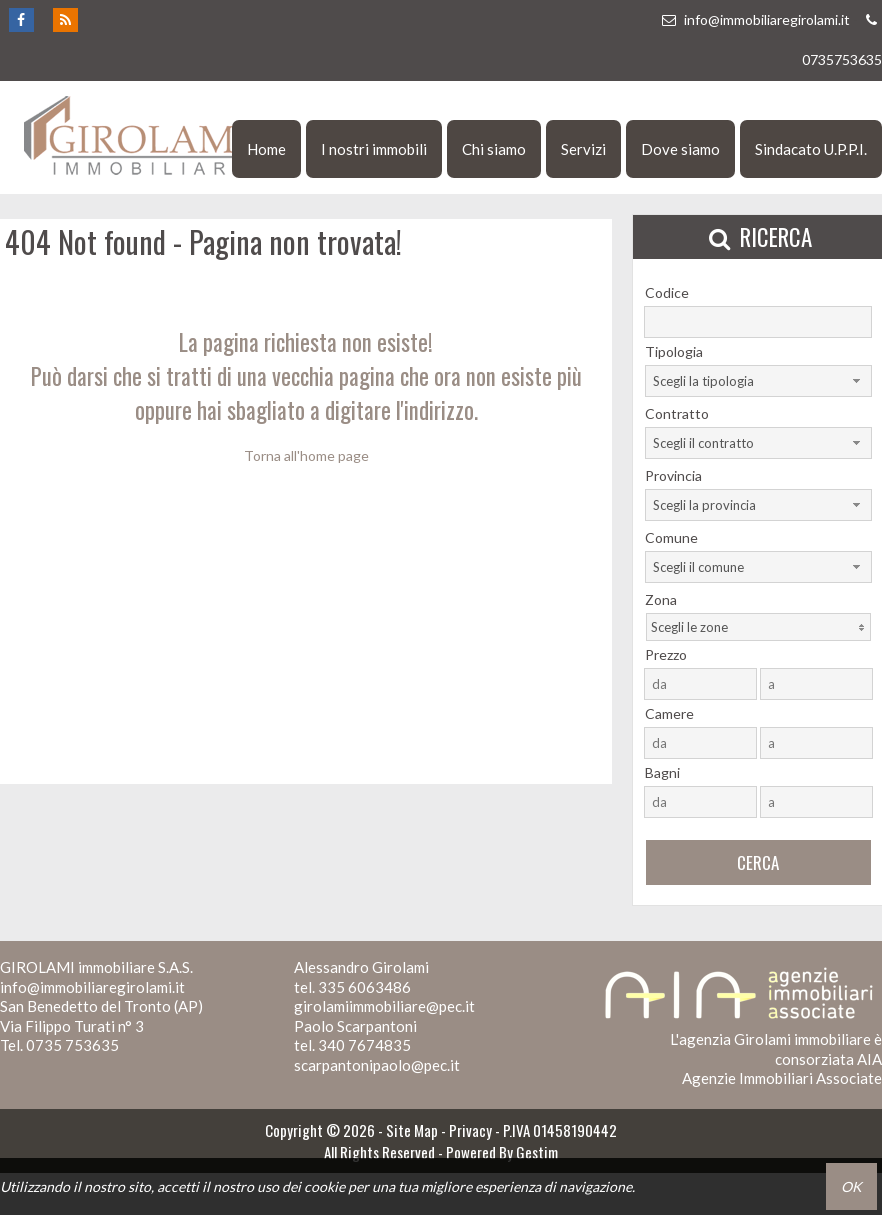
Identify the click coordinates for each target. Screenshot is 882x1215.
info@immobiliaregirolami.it (755, 19)
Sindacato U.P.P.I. (811, 149)
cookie (324, 1186)
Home (266, 149)
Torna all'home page (306, 455)
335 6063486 (364, 987)
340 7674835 (364, 1045)
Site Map (412, 1130)
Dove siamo (680, 149)
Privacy (470, 1130)
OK (851, 1186)
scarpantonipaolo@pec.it (377, 1065)
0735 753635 (72, 1045)
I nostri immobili (374, 149)
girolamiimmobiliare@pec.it (384, 1006)
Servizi (583, 149)
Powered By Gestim (502, 1152)
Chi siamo (494, 149)
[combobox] (758, 381)
